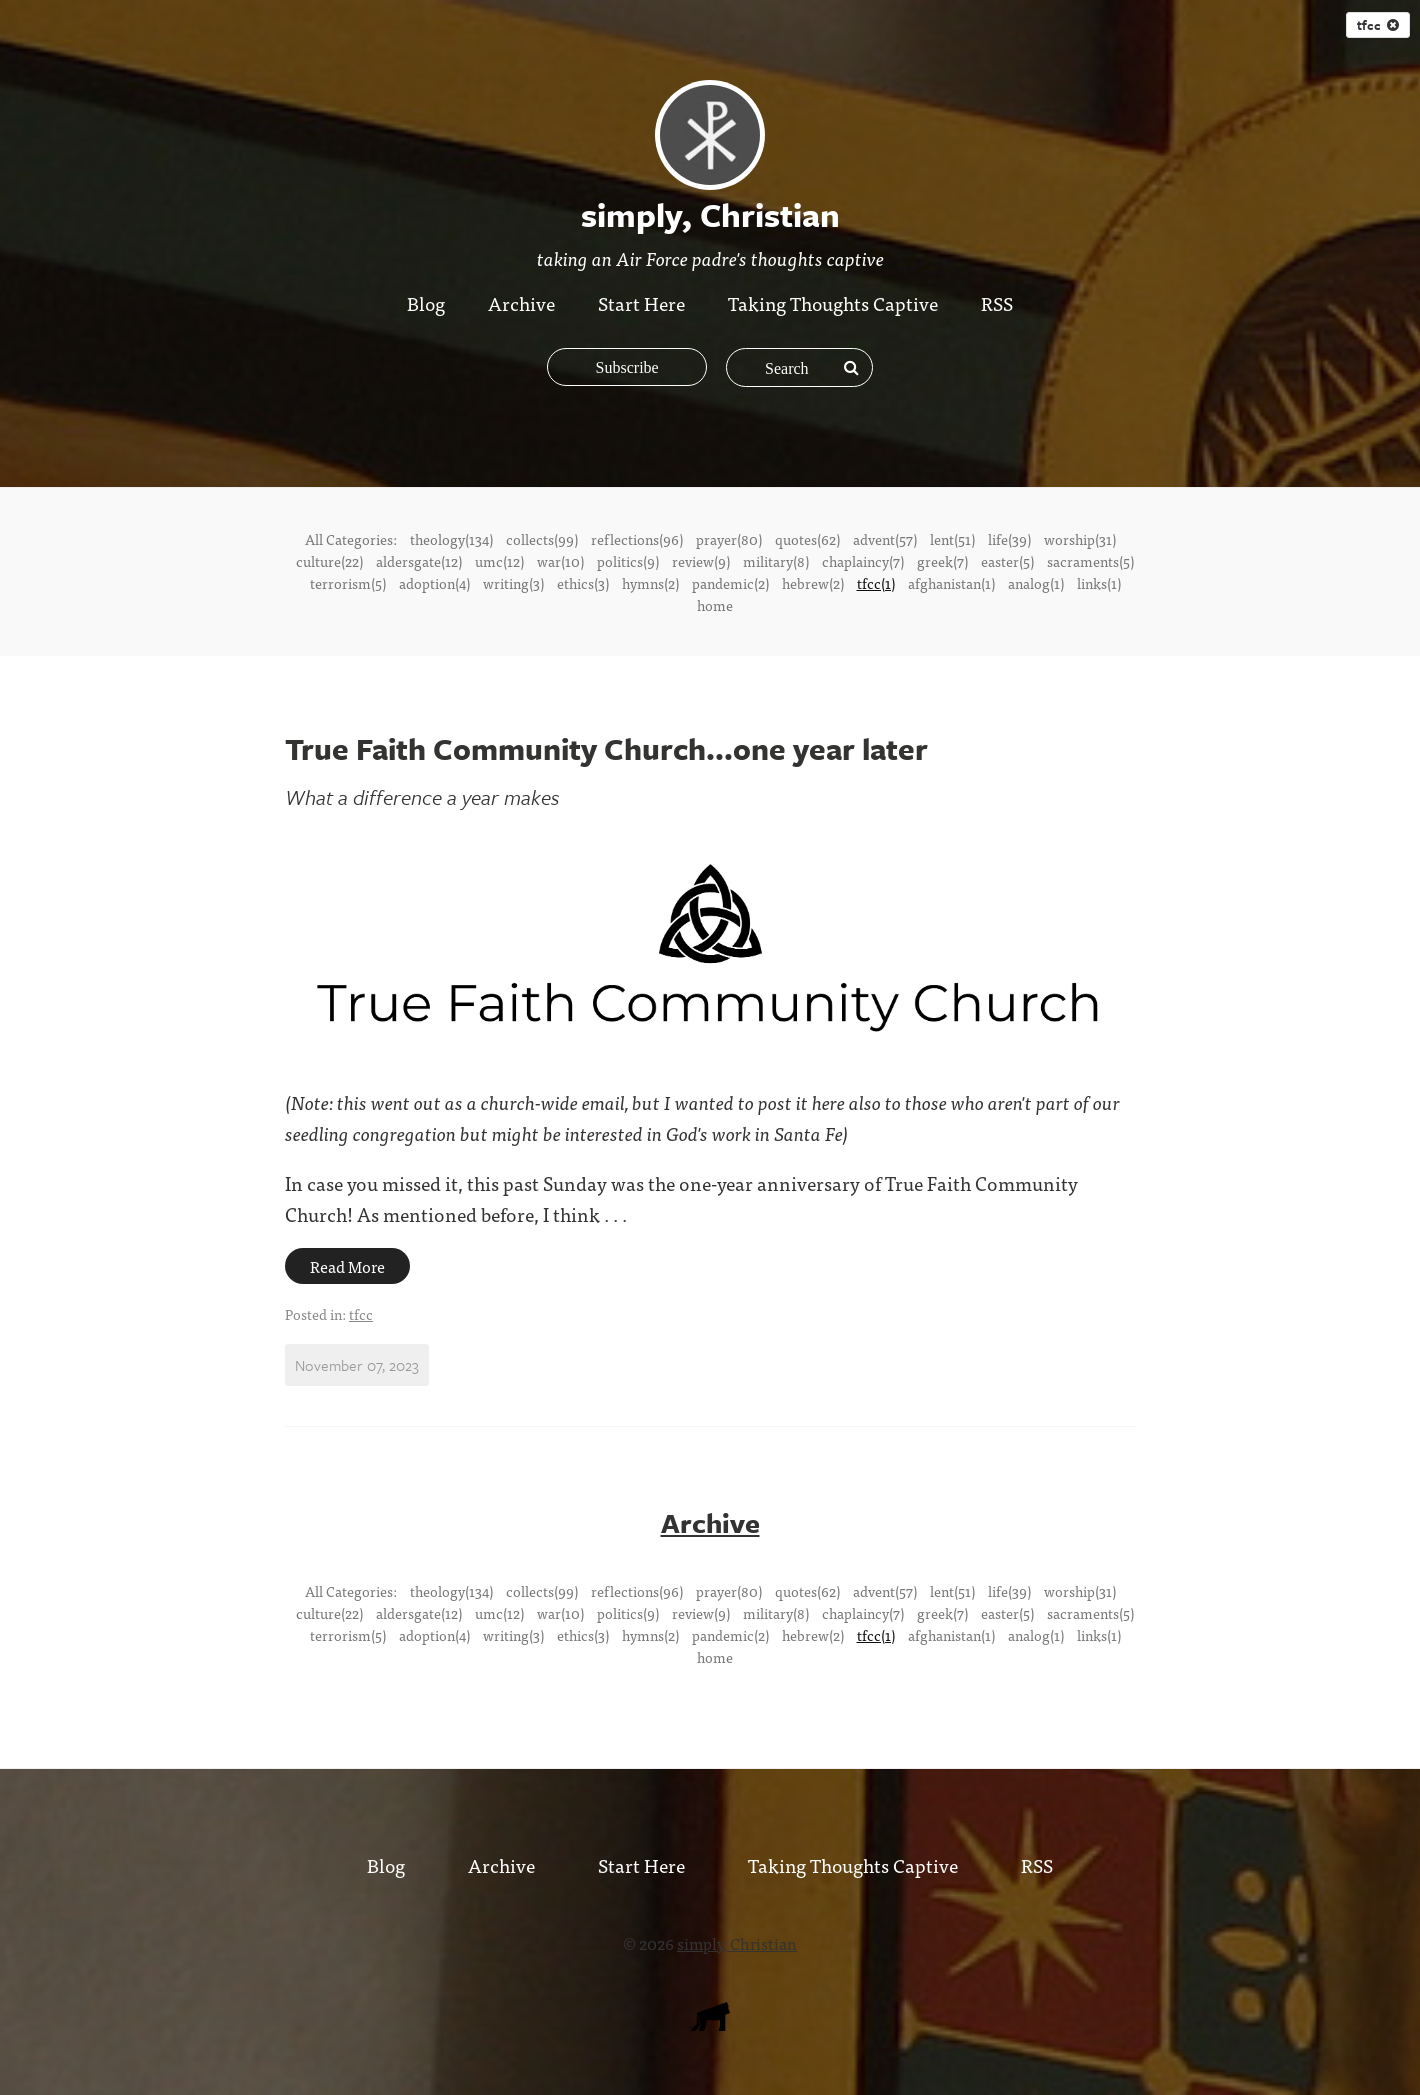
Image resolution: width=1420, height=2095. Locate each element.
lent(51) (952, 539)
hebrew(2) (813, 583)
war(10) (560, 561)
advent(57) (885, 539)
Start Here (641, 302)
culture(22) (329, 561)
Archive (521, 302)
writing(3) (513, 583)
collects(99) (542, 539)
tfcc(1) (876, 583)
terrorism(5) (348, 583)
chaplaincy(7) (863, 561)
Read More (347, 1266)
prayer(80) (729, 539)
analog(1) (1036, 583)
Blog (425, 302)
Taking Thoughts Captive (834, 302)
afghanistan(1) (951, 583)
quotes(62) (807, 539)
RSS (999, 302)
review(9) (701, 561)
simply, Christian (737, 1942)
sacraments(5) (1090, 561)
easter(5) (1007, 561)
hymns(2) (650, 583)
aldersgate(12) (419, 561)
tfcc (1378, 25)
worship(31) (1080, 539)
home (715, 605)
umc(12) (499, 561)
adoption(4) (434, 583)
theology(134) (451, 539)
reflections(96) (637, 539)
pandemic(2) (730, 583)
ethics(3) (583, 583)
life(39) (1009, 539)
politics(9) (628, 561)
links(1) (1099, 583)
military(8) (776, 561)
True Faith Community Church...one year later (606, 748)
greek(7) (942, 561)
